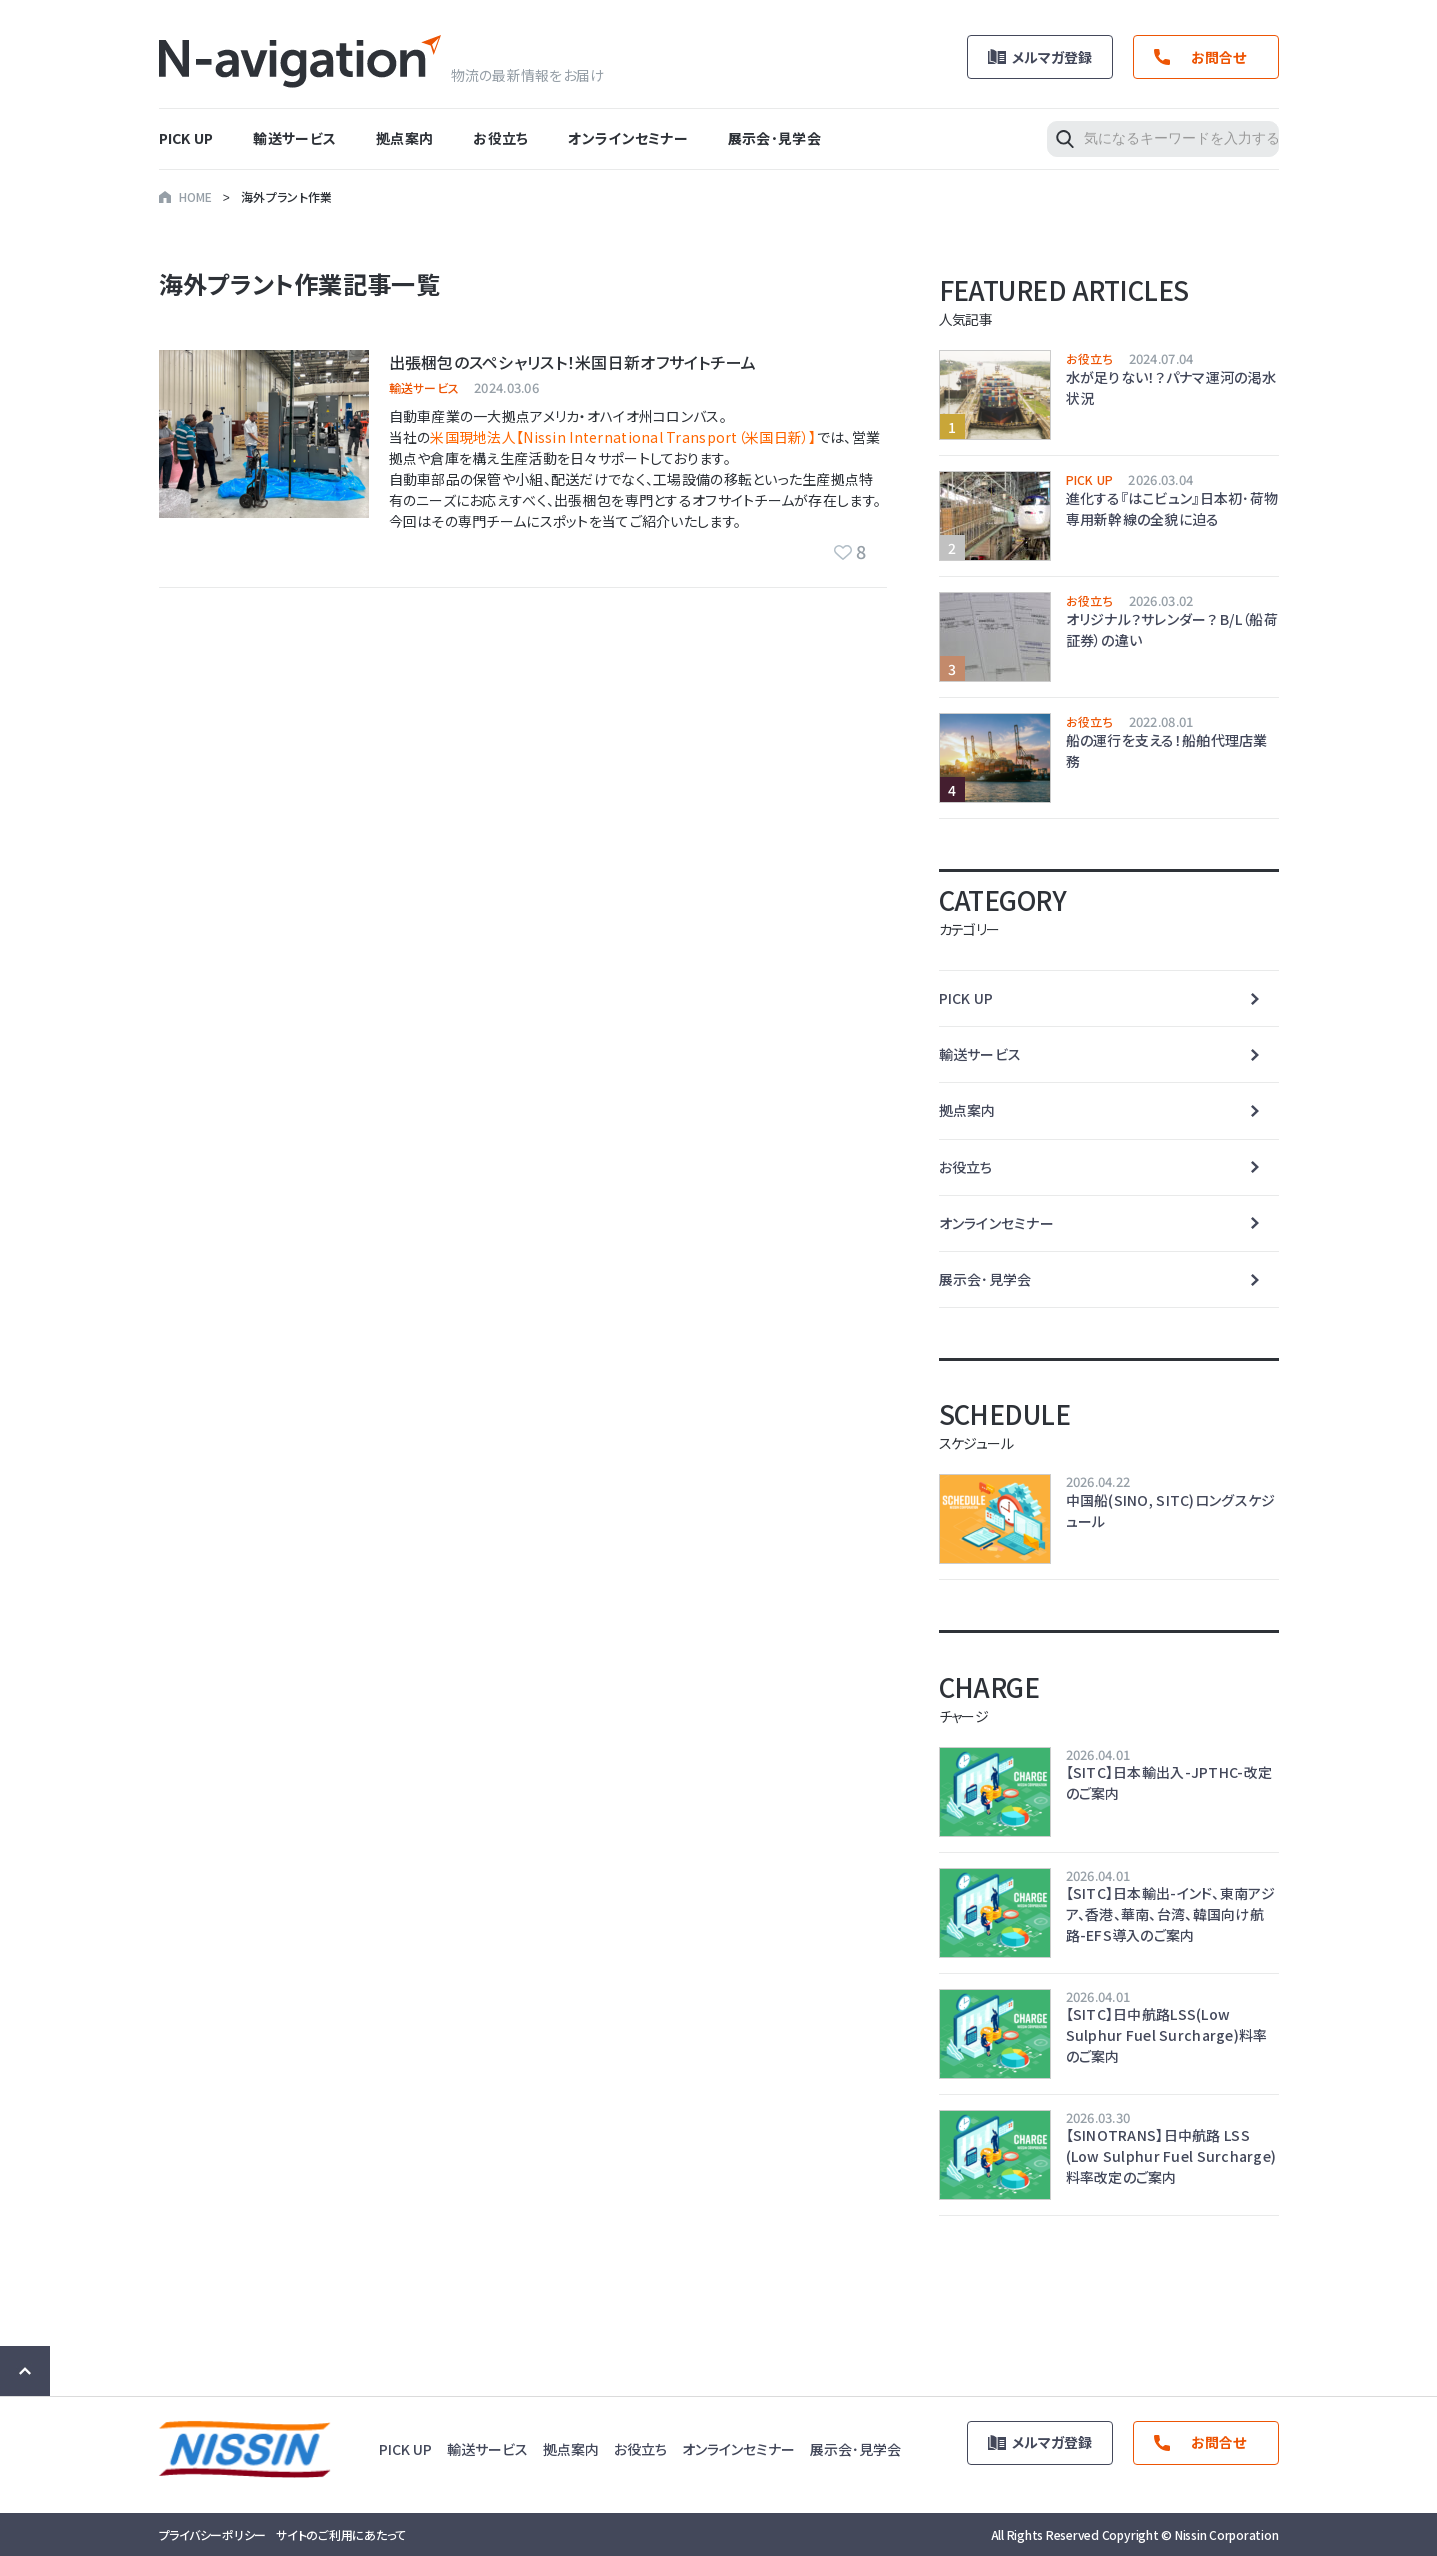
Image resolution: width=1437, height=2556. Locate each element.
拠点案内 (404, 138)
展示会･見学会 (774, 138)
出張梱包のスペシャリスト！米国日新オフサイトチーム (573, 362)
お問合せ (1218, 57)
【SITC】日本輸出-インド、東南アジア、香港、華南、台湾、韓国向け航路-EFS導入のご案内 (1170, 1914)
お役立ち (500, 138)
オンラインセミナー (628, 138)
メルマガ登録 (1052, 57)
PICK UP (186, 138)
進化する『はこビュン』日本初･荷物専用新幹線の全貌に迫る (1172, 508)
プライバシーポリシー (213, 2534)
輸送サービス (294, 138)
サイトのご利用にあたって (341, 2534)
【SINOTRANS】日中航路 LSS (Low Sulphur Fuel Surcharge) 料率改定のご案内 (1171, 2156)
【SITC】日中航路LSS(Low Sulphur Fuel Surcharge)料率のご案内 (1167, 2035)
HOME (196, 196)
